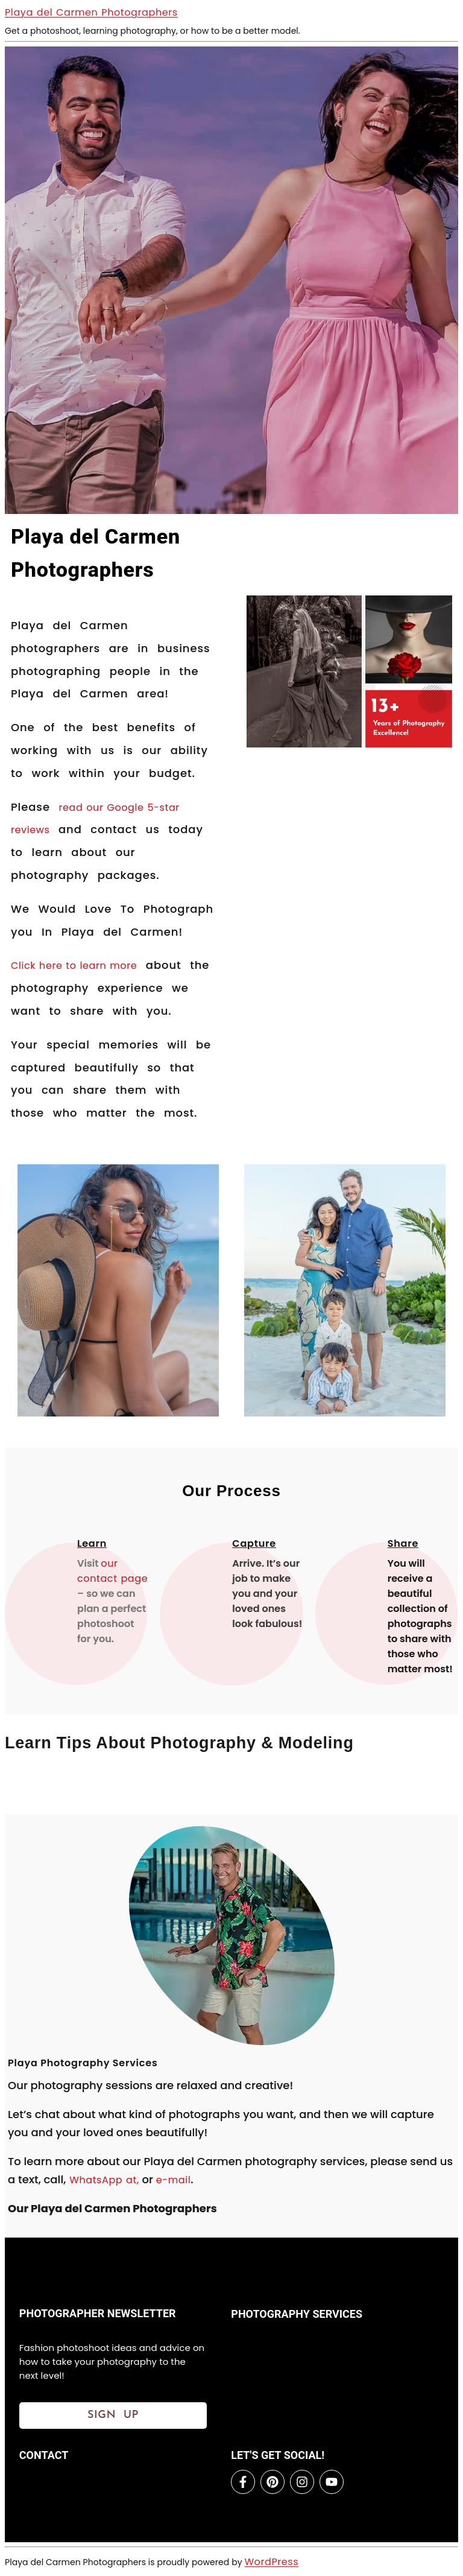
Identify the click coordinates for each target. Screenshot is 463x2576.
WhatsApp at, (102, 2180)
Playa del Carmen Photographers (91, 12)
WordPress (271, 2562)
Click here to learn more (74, 966)
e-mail (173, 2180)
